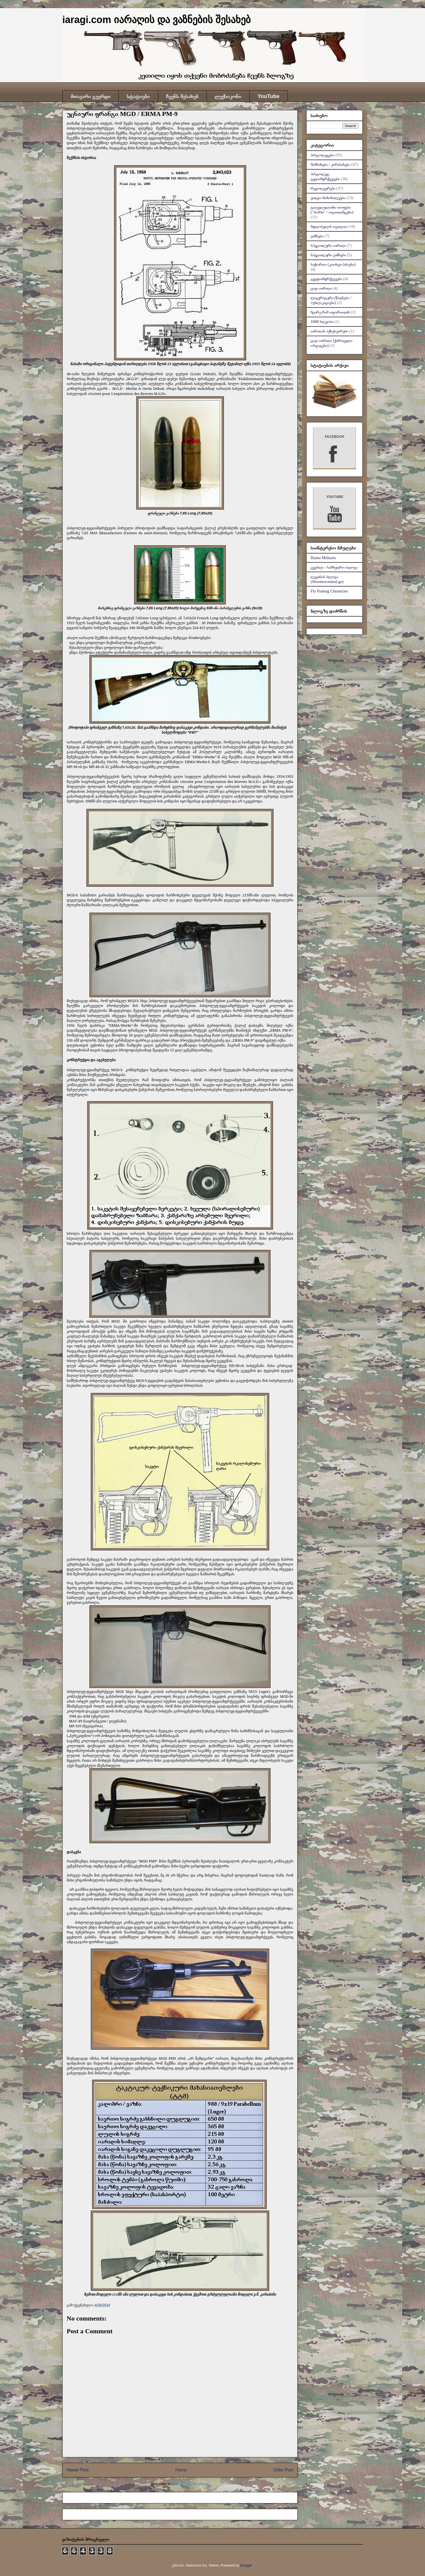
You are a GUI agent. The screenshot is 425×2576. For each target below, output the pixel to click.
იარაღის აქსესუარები (329, 331)
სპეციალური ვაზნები (328, 255)
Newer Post (78, 2470)
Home (181, 2470)
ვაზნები (317, 236)
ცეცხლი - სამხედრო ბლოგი (334, 567)
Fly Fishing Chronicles (329, 591)
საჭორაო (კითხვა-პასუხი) (333, 264)
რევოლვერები (323, 188)
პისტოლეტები (322, 155)
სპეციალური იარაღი (328, 245)
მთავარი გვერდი (90, 96)
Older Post (283, 2470)
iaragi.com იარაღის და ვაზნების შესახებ (156, 19)
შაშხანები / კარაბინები (330, 164)
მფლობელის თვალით (329, 226)
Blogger (246, 2565)
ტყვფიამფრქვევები (326, 279)
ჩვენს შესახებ (182, 96)
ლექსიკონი (228, 96)
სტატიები (138, 96)
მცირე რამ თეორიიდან (330, 312)
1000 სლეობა (322, 321)
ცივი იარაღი (321, 288)
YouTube (268, 96)
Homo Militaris (323, 558)
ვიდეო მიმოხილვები (328, 198)
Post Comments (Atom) (190, 2484)
